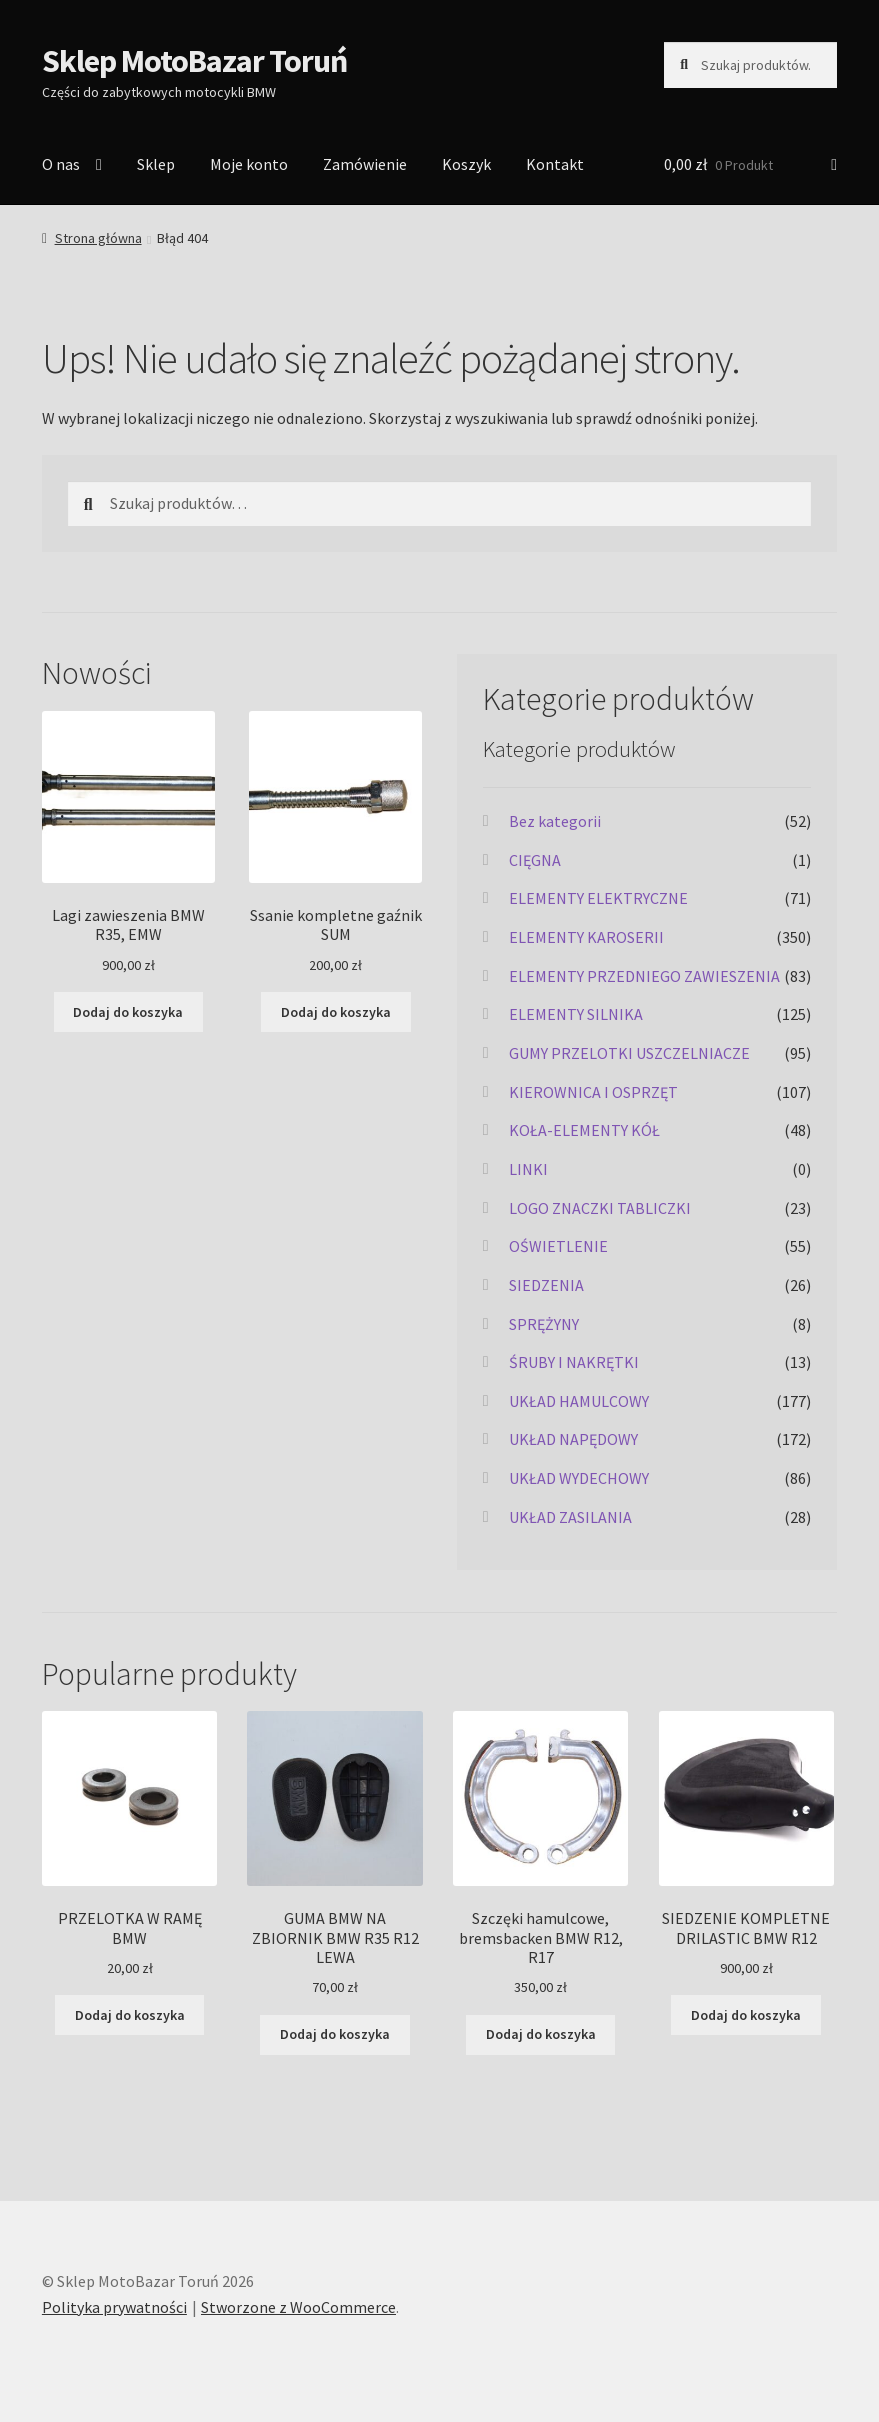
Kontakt (555, 164)
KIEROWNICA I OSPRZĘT (593, 1092)
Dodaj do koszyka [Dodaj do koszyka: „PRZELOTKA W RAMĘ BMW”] (130, 2015)
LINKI (528, 1169)
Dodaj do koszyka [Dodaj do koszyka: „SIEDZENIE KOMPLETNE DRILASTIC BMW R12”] (746, 2015)
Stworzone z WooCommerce (298, 2307)
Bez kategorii (555, 821)
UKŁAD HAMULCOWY (579, 1401)
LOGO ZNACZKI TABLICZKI (600, 1208)
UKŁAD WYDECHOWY (579, 1478)
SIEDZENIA (546, 1285)
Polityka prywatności (114, 2307)
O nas (61, 164)
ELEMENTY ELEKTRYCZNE (598, 898)
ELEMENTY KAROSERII (586, 937)
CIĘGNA (535, 860)
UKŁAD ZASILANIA (570, 1517)
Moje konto (249, 164)
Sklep (156, 164)
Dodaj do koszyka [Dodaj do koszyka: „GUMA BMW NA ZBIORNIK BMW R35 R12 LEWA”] (335, 2034)
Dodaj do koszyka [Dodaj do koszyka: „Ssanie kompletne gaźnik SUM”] (336, 1012)
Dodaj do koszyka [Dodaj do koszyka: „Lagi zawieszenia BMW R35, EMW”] (128, 1012)
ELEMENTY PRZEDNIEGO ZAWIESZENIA (644, 976)
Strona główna (98, 238)
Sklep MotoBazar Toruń (194, 61)
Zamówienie (365, 164)
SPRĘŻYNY (544, 1324)
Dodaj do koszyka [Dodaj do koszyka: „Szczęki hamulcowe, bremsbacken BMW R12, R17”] (541, 2034)
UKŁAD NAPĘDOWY (573, 1439)
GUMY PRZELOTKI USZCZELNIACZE (629, 1053)
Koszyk (466, 164)
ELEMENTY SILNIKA (576, 1014)
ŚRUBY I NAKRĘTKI (574, 1362)
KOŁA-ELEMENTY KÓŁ (584, 1130)
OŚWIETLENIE (558, 1246)
